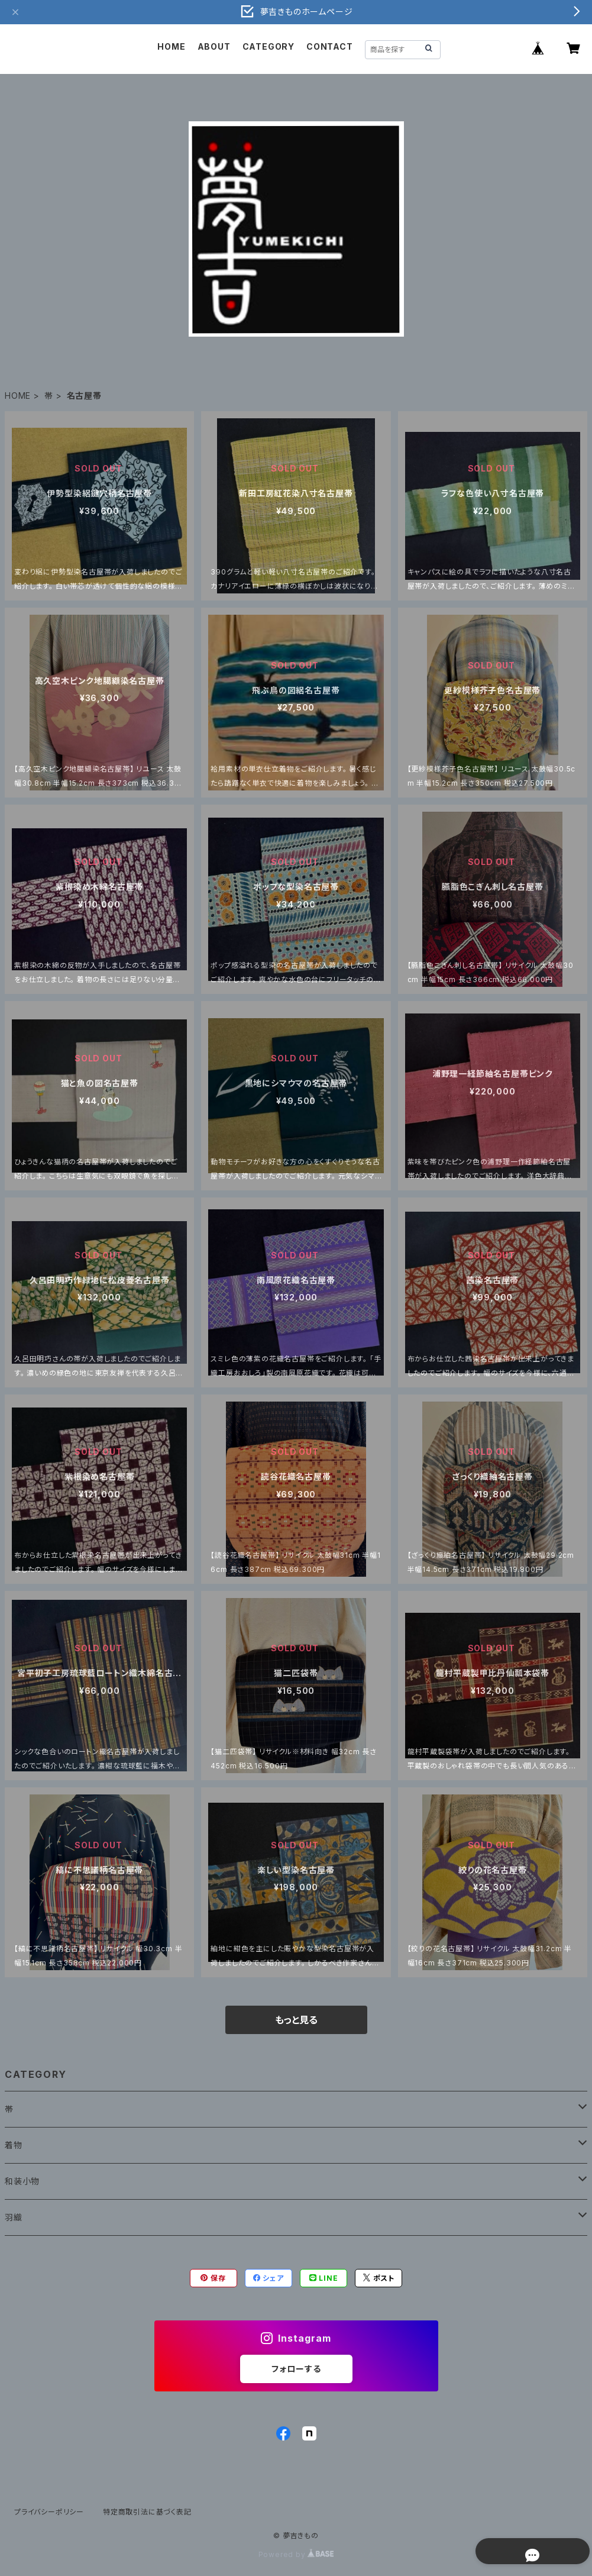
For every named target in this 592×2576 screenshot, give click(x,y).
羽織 (13, 2217)
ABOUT (214, 46)
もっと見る (296, 2020)
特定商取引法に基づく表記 (147, 2511)
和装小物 (22, 2181)
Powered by (296, 2554)
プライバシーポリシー (49, 2511)
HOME (171, 46)
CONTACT (329, 46)
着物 (13, 2145)
